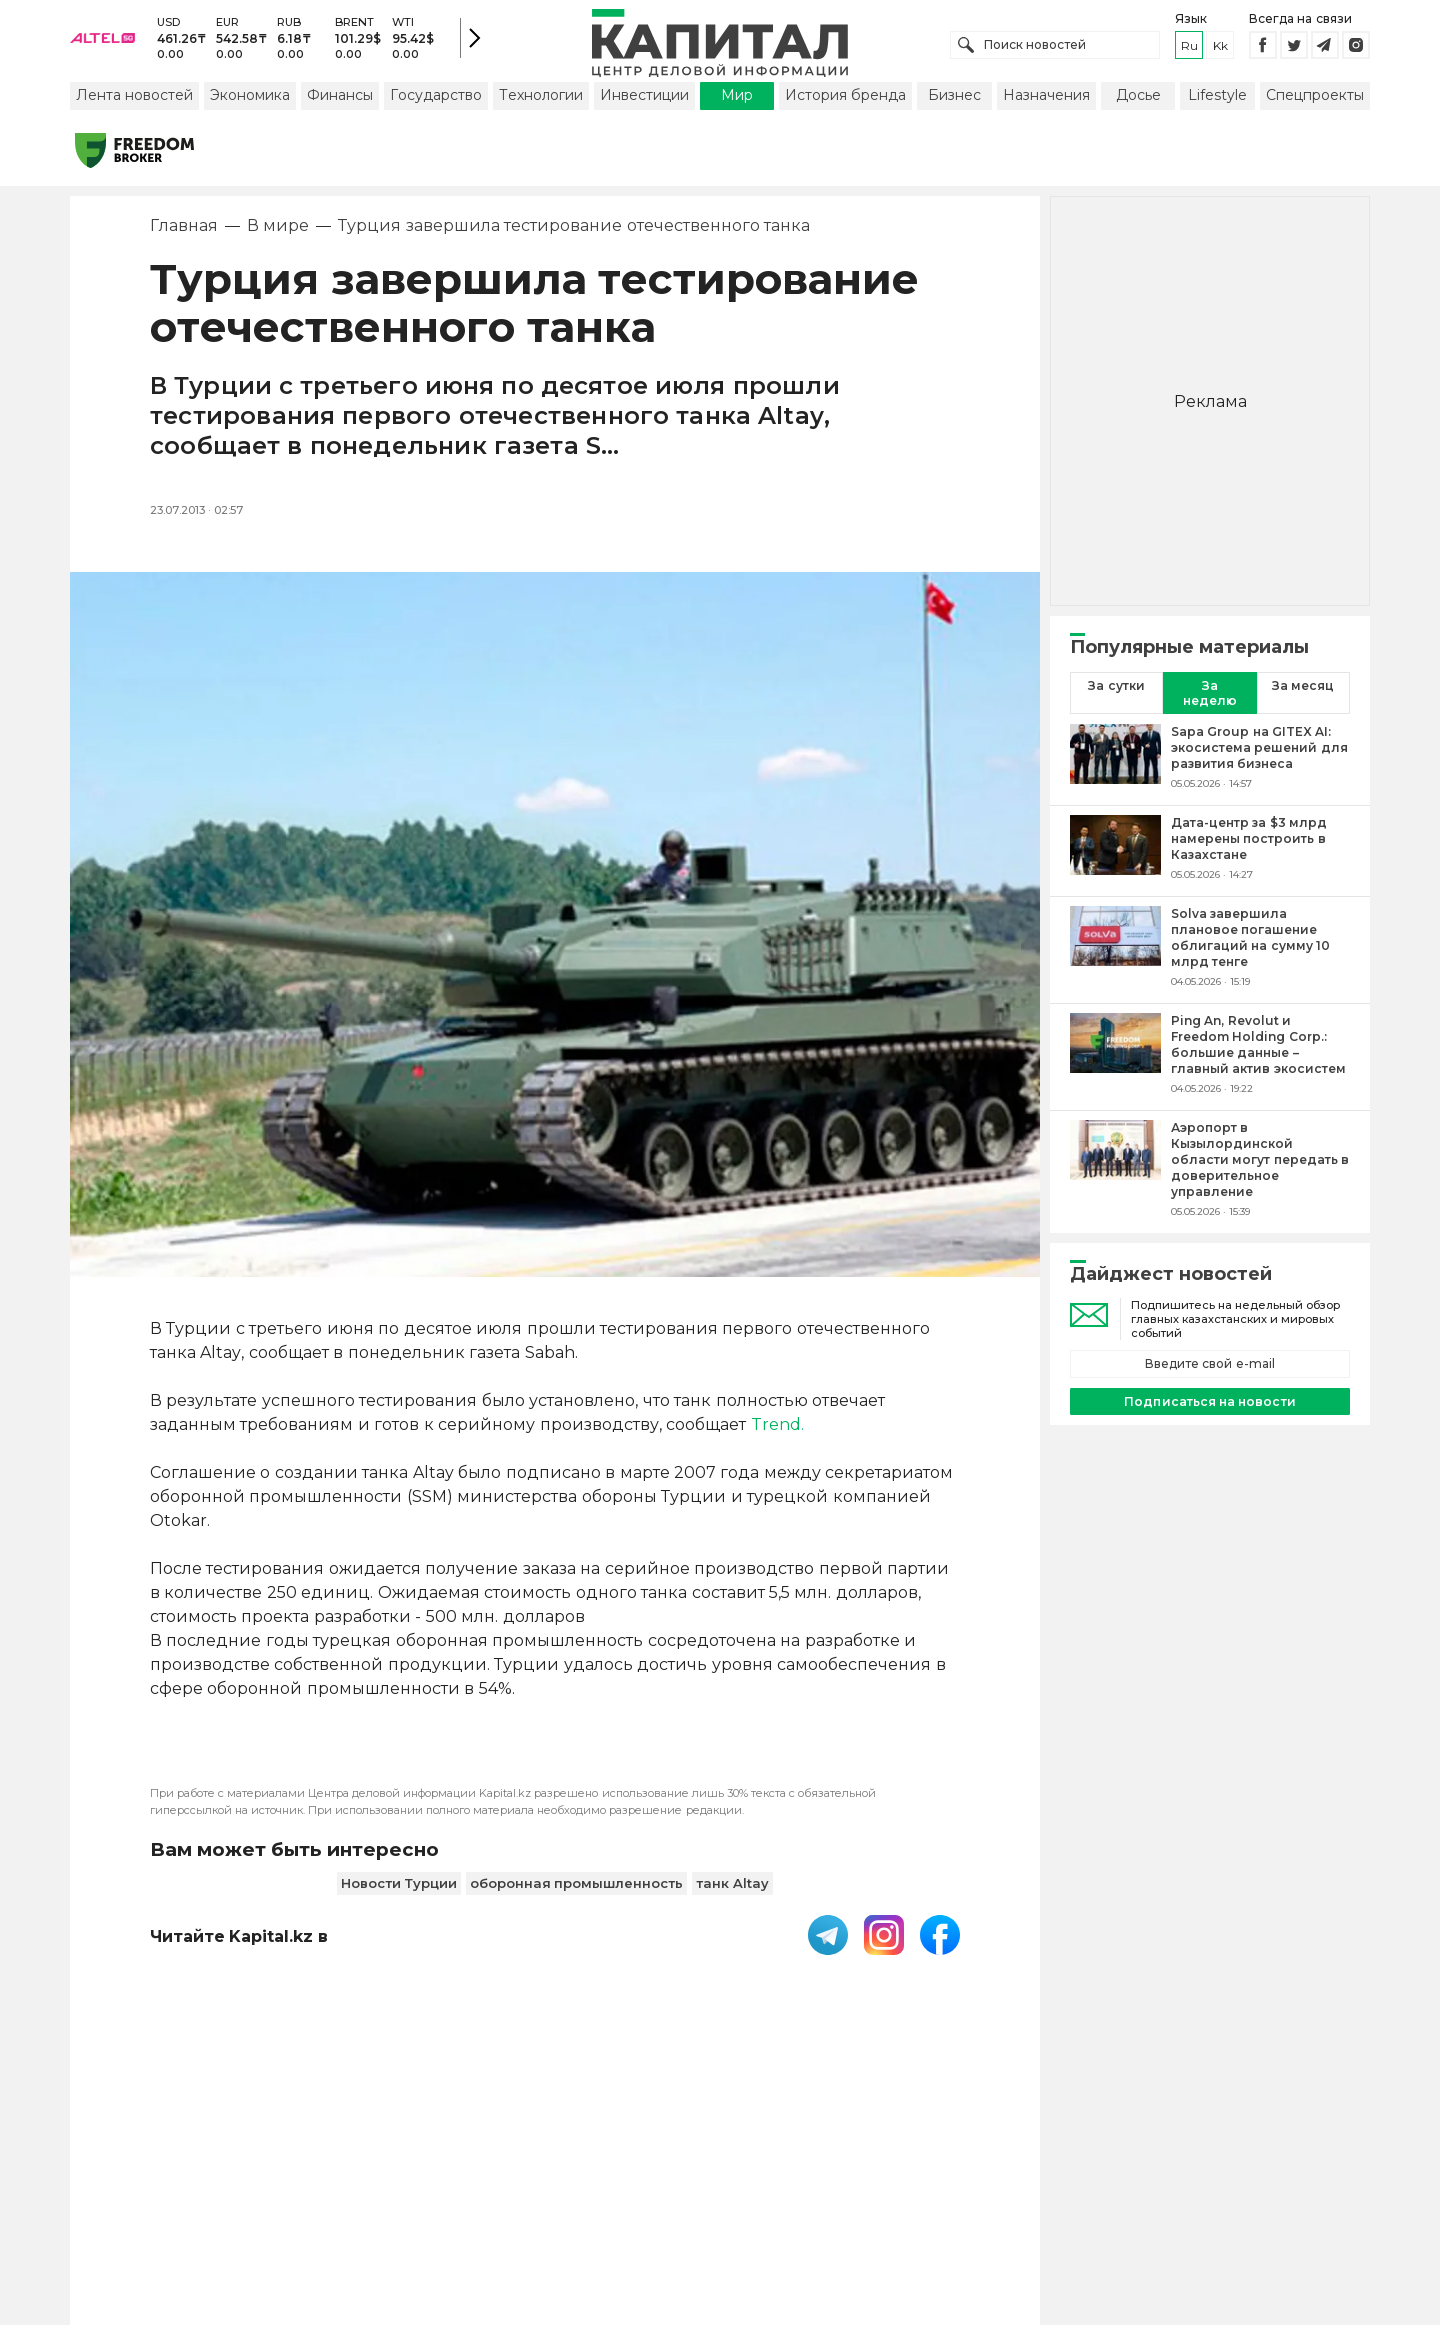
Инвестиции (644, 103)
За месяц (1303, 693)
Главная (184, 234)
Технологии (541, 103)
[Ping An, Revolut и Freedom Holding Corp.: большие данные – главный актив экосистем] (1115, 1062)
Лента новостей (134, 103)
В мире (278, 234)
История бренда (845, 103)
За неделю (1210, 701)
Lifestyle (1217, 103)
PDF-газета (368, 2195)
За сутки (1116, 693)
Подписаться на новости (1209, 1409)
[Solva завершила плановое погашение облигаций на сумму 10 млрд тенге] (1115, 955)
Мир (737, 103)
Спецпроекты (1315, 103)
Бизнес (954, 103)
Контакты (738, 2195)
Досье (1138, 103)
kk (1220, 49)
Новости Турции (399, 1892)
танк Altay (732, 1892)
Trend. (777, 1432)
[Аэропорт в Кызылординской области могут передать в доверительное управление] (1115, 1177)
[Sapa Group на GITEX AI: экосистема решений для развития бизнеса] (1115, 765)
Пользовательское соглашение (556, 2195)
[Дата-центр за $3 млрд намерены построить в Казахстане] (1115, 856)
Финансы (340, 103)
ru (1189, 49)
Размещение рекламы (882, 2195)
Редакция (1028, 2195)
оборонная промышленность (577, 1892)
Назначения (1046, 103)
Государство (436, 103)
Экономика (250, 103)
